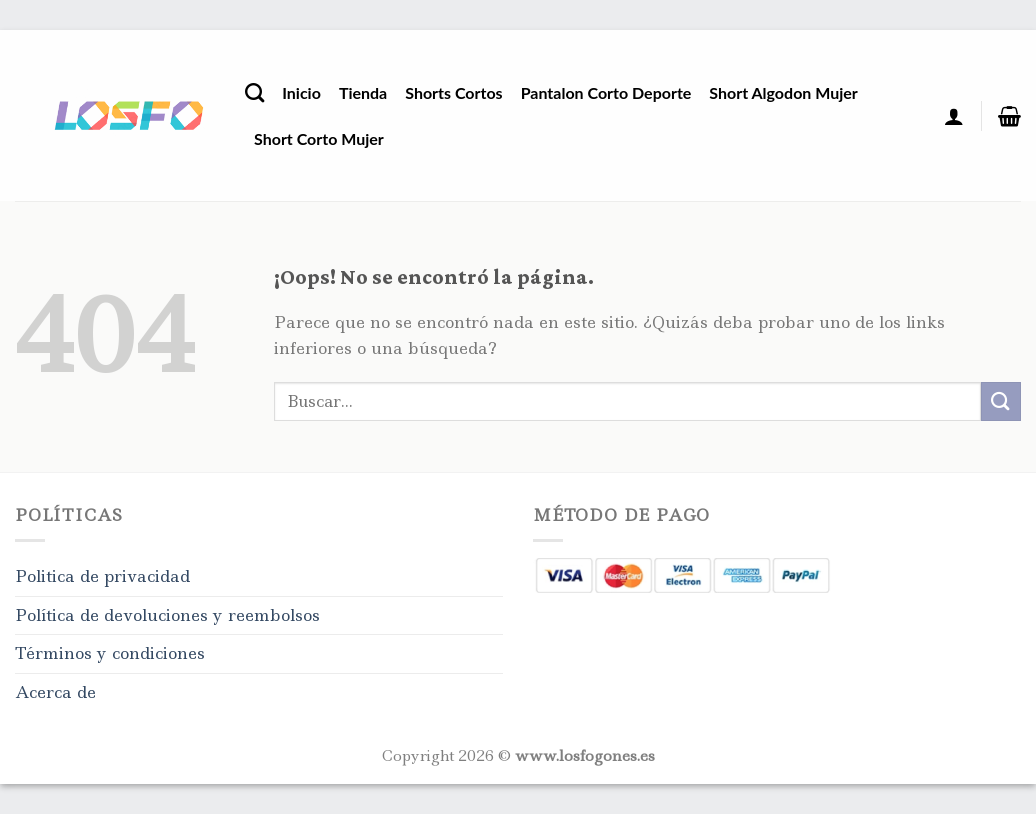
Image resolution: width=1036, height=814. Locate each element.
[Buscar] (254, 92)
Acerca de (55, 692)
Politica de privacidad (102, 576)
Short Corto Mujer (319, 138)
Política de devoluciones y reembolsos (167, 615)
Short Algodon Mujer (783, 92)
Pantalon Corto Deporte (606, 92)
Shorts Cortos (453, 92)
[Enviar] (1001, 401)
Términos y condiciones (110, 653)
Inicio (301, 92)
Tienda (363, 92)
